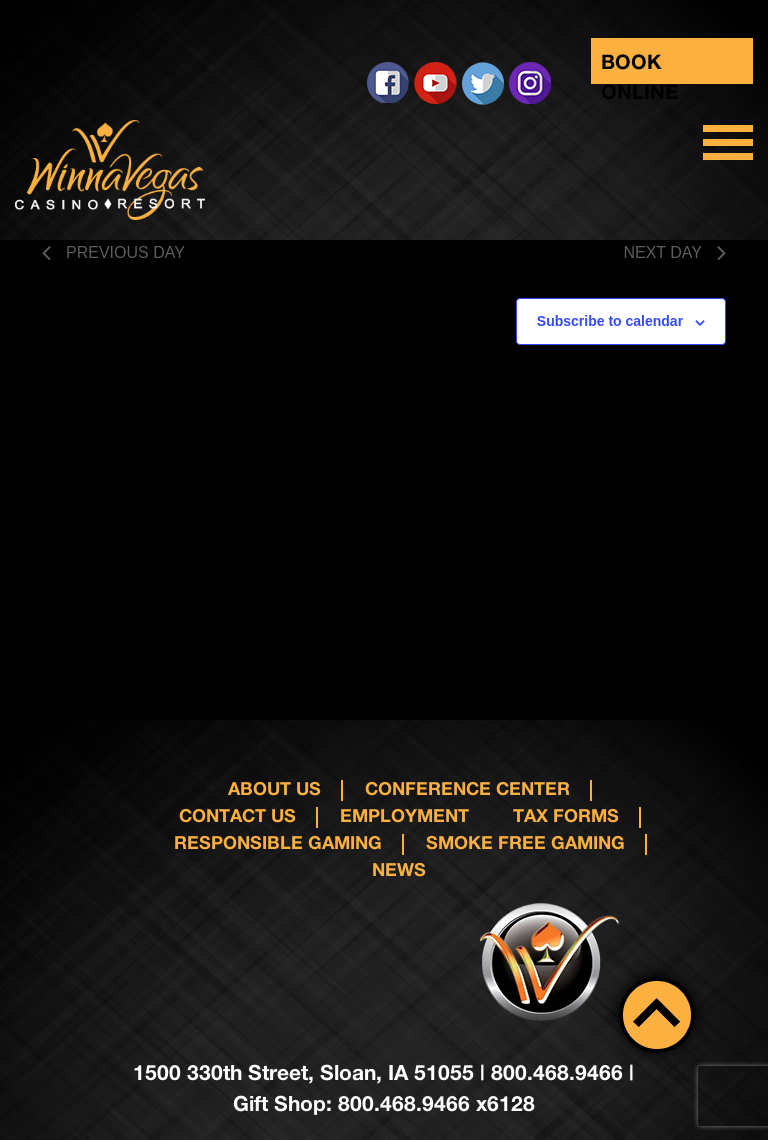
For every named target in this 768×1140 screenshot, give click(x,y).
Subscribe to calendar (610, 321)
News (399, 869)
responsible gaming (278, 842)
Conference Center (467, 788)
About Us (274, 788)
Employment (404, 815)
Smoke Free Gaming (525, 842)
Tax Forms (566, 815)
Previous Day (113, 252)
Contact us (237, 815)
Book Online (639, 66)
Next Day (674, 252)
